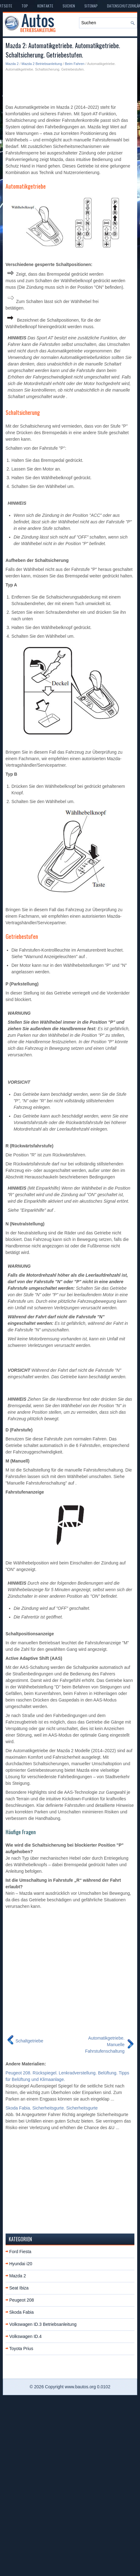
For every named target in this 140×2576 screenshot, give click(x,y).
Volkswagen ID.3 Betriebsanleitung (43, 2324)
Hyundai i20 (20, 2263)
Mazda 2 (12, 64)
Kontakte (45, 5)
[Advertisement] (59, 88)
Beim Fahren (74, 64)
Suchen (69, 5)
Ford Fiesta (20, 2251)
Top (24, 5)
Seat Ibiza (19, 2287)
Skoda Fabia (21, 2312)
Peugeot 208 (21, 2300)
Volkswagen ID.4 (25, 2336)
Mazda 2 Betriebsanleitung (41, 64)
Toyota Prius (21, 2348)
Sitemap (91, 5)
